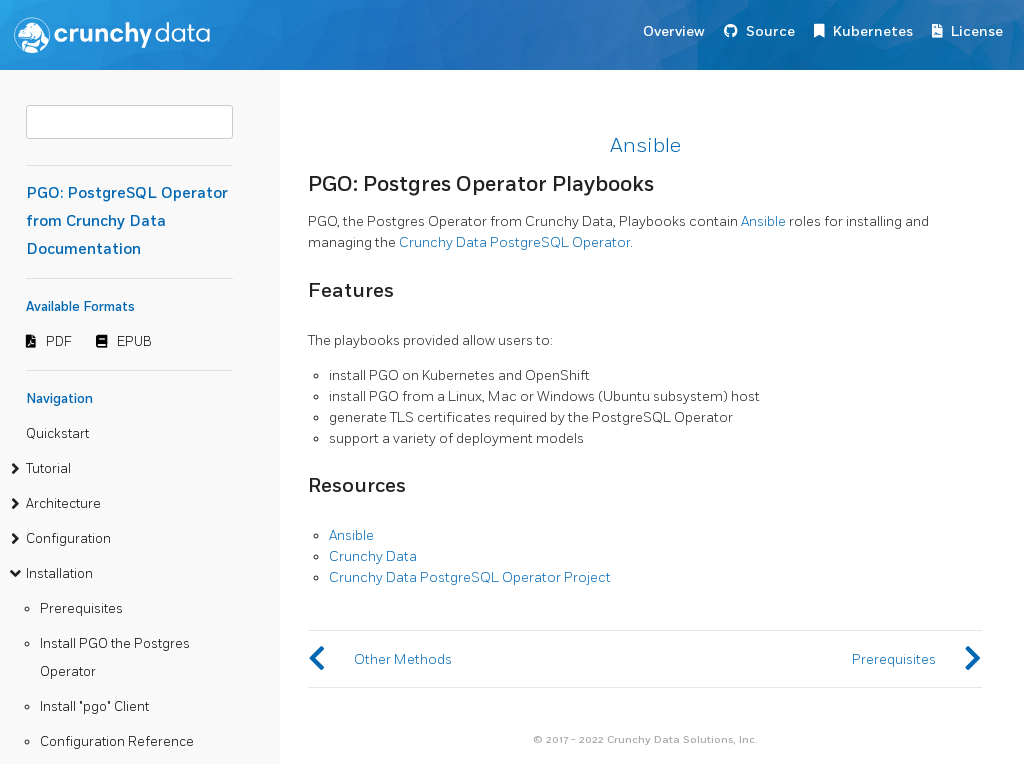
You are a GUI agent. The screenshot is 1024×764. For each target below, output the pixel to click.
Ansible (763, 221)
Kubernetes (873, 31)
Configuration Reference (117, 742)
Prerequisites (81, 609)
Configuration (68, 539)
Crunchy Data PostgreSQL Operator (514, 242)
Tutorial (48, 469)
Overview (674, 31)
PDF (59, 342)
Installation (59, 574)
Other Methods (403, 659)
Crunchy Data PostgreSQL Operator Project (470, 577)
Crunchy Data (373, 556)
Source (770, 31)
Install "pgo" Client (94, 707)
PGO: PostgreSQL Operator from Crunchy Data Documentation (127, 221)
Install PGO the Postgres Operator (115, 658)
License (977, 31)
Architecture (63, 504)
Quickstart (57, 434)
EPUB (134, 342)
